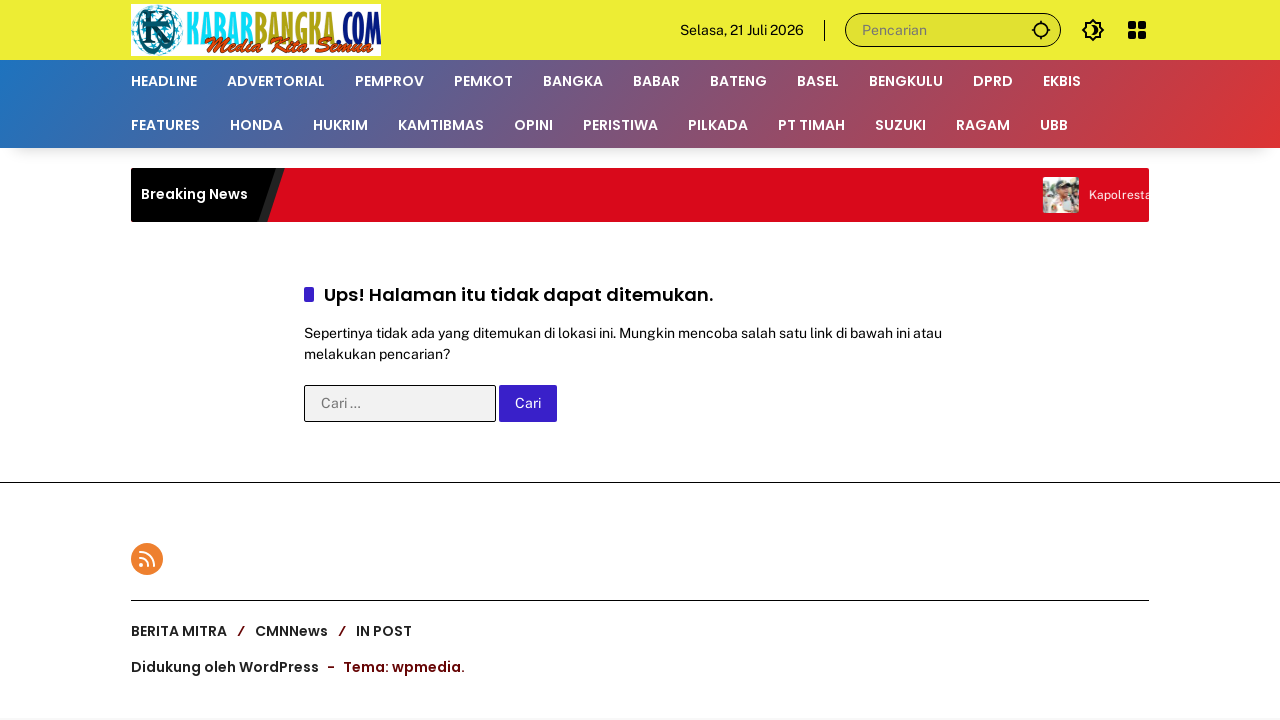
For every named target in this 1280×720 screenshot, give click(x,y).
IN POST (384, 631)
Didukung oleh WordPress (225, 667)
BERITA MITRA (179, 631)
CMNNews (291, 631)
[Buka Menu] (1137, 30)
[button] (1041, 29)
